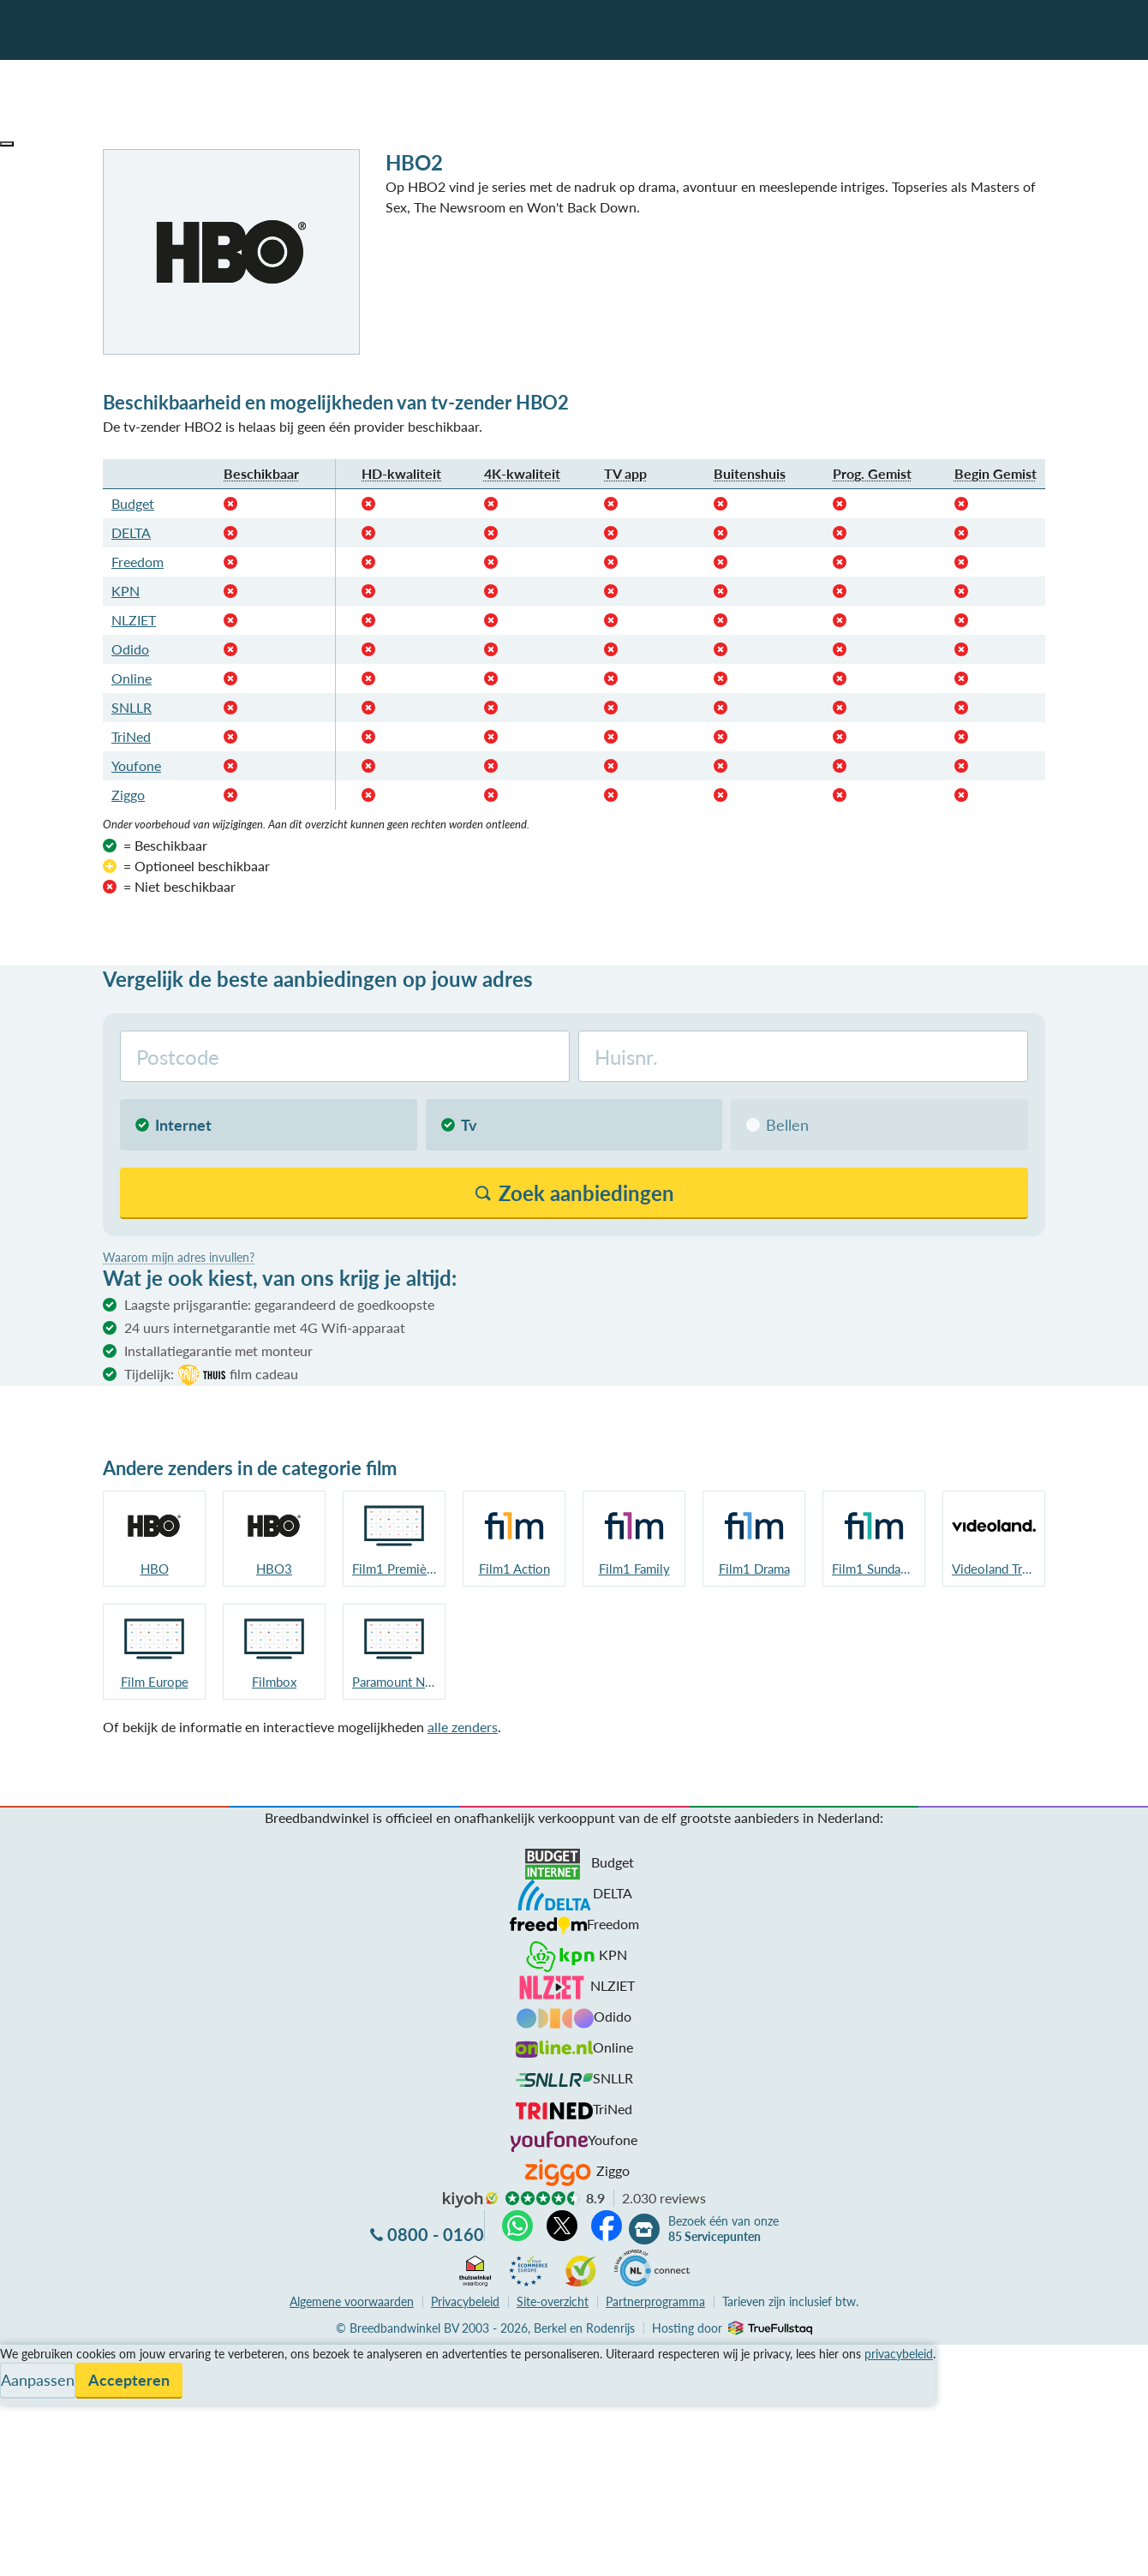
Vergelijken (33, 2354)
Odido (130, 649)
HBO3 (274, 1568)
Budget (132, 503)
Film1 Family (634, 1568)
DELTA (131, 532)
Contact (24, 2416)
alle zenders (463, 1726)
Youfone (136, 765)
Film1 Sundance (874, 1568)
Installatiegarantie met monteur (218, 1350)
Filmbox (274, 1681)
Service (22, 2375)
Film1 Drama (754, 1568)
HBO (155, 1568)
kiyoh (470, 2200)
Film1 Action (514, 1568)
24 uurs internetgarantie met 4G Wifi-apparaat (264, 1327)
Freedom (137, 561)
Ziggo (128, 794)
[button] (7, 143)
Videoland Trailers (994, 1568)
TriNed (131, 736)
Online (131, 678)
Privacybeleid (465, 2301)
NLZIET (133, 620)
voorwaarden (352, 2301)
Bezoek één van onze (723, 2229)
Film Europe (154, 1681)
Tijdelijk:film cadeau (211, 1375)
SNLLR (131, 707)
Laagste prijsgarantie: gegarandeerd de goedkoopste (279, 1304)
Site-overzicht (553, 2301)
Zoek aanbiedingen (78, 2552)
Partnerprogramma (655, 2301)
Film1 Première (394, 1568)
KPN (125, 591)
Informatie (31, 2396)
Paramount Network (394, 1681)
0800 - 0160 (435, 2234)
